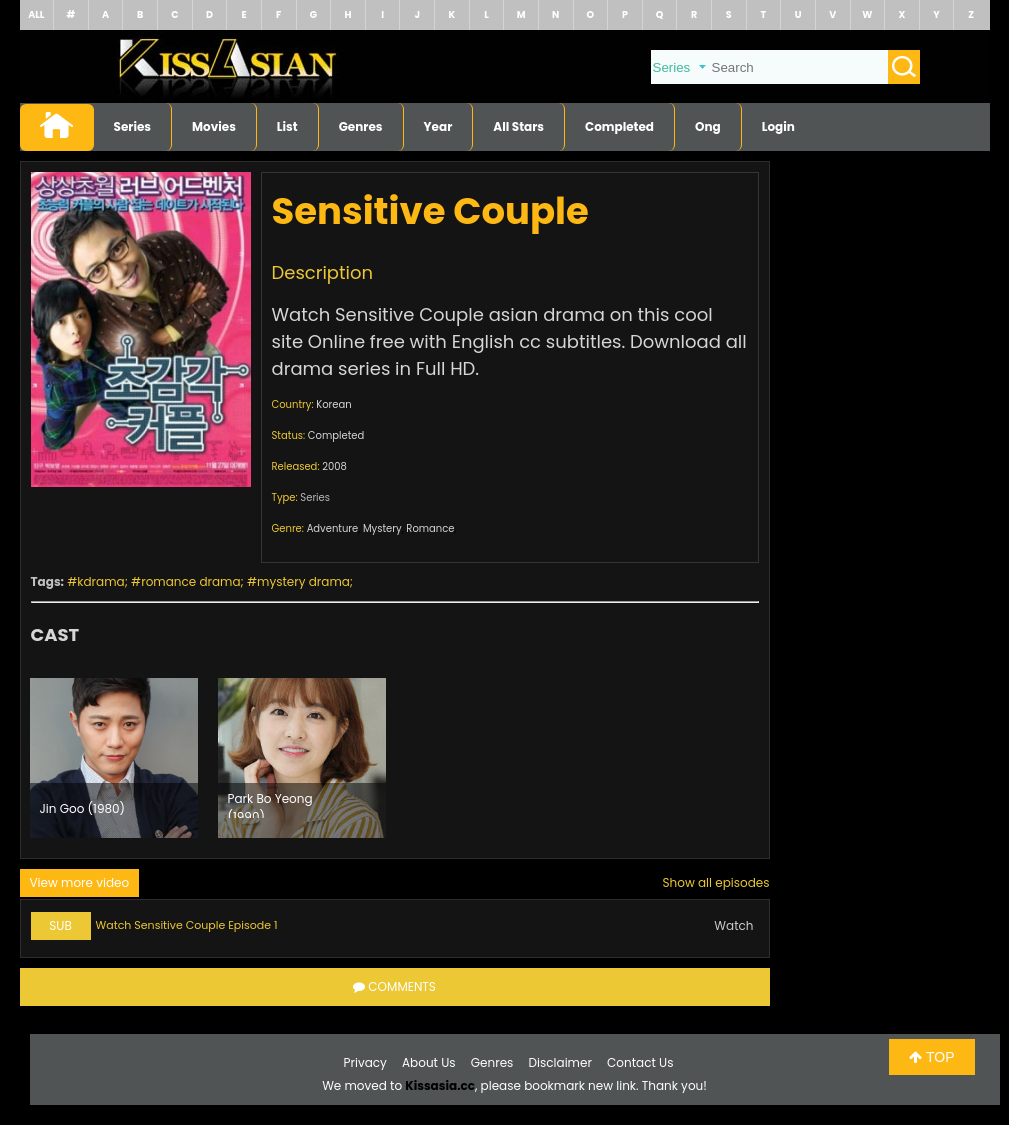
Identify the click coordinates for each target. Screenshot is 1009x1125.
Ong (708, 126)
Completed (619, 126)
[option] (114, 758)
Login (778, 126)
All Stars (518, 126)
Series (133, 126)
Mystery (382, 528)
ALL (36, 14)
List (287, 126)
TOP (931, 1057)
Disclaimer (560, 1062)
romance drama (190, 581)
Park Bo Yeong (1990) (270, 804)
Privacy (365, 1062)
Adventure (333, 528)
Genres (361, 126)
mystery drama (303, 581)
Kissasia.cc (440, 1085)
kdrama (100, 581)
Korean (333, 404)
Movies (214, 126)
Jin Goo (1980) (83, 808)
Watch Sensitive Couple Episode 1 (187, 925)
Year (438, 126)
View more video (80, 882)
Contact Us (640, 1062)
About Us (429, 1062)
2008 (334, 466)
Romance (430, 528)
